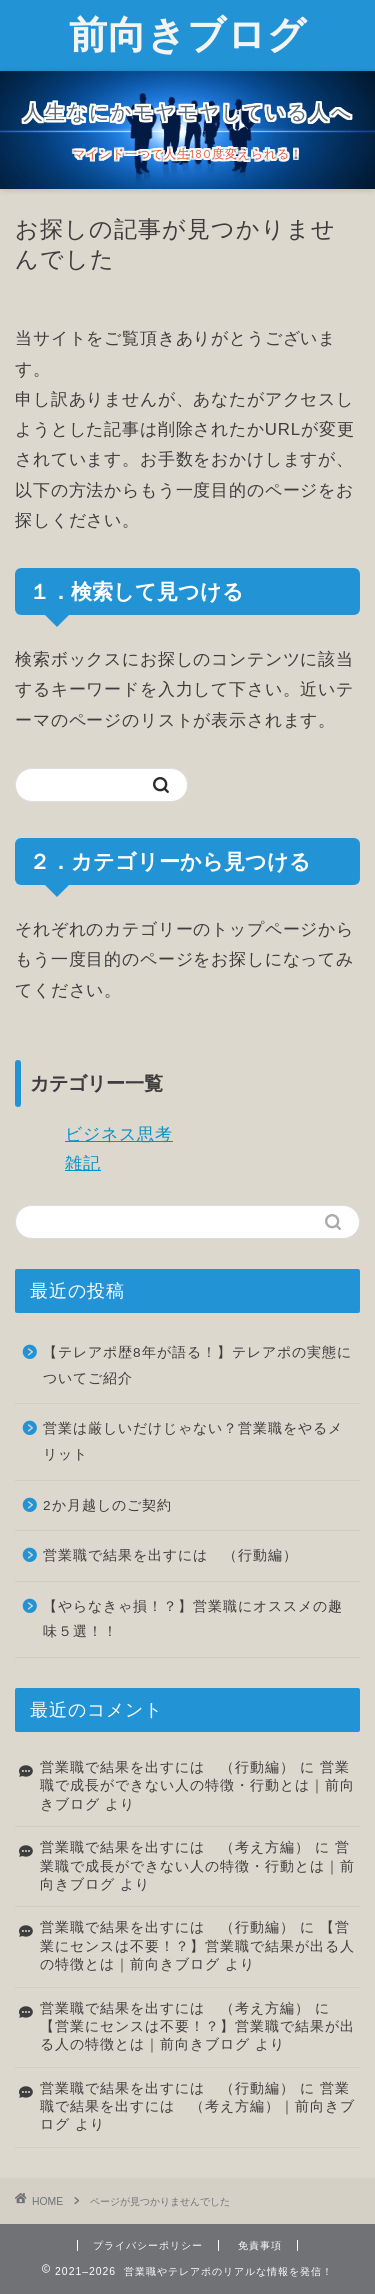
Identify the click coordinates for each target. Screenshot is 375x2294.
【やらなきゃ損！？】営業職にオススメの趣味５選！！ (193, 1619)
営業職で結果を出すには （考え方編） (175, 1847)
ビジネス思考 (119, 1134)
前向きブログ (188, 34)
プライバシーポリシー (148, 2245)
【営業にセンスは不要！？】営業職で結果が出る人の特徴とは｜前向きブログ (197, 1946)
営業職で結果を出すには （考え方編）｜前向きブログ (197, 2107)
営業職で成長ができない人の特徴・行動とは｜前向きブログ (197, 1786)
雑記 (83, 1163)
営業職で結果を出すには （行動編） (170, 1555)
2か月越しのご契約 (107, 1505)
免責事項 (260, 2245)
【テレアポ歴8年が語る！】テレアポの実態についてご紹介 (197, 1365)
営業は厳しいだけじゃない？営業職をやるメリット (193, 1441)
